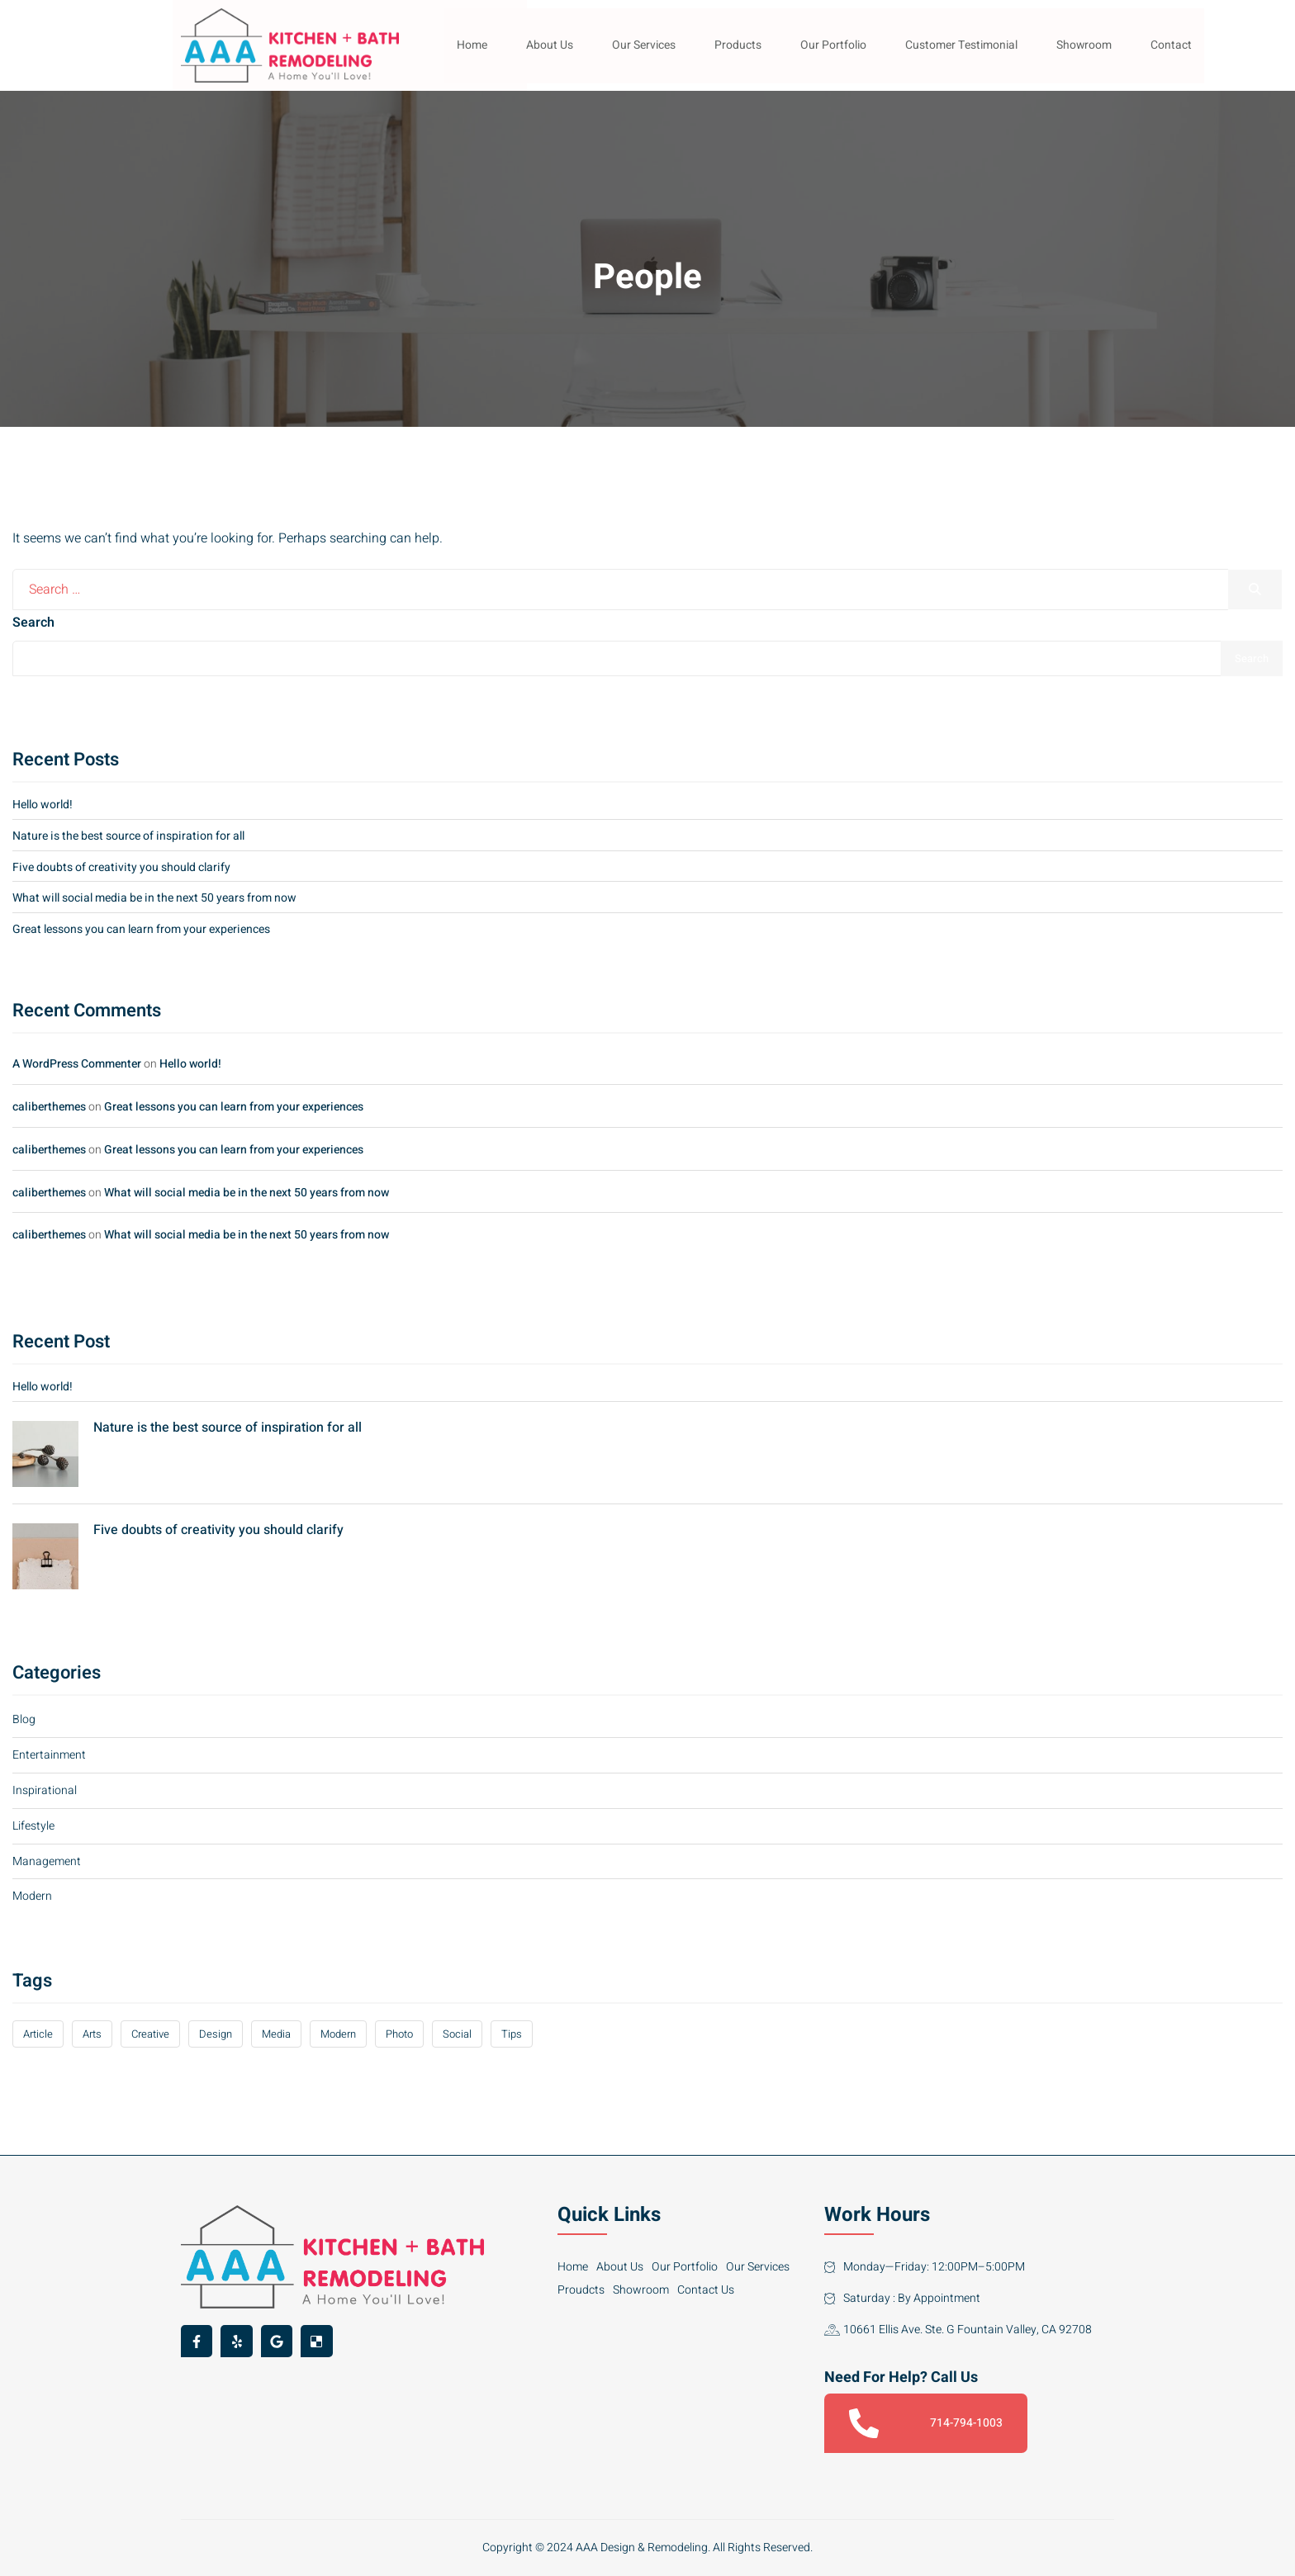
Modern (32, 1896)
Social (457, 2034)
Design (215, 2034)
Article (38, 2034)
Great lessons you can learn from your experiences (141, 929)
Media (276, 2034)
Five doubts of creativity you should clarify (121, 867)
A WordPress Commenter (76, 1064)
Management (46, 1861)
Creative (150, 2034)
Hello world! (42, 804)
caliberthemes (49, 1106)
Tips (511, 2034)
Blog (24, 1719)
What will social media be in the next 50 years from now (154, 898)
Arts (92, 2034)
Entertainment (49, 1755)
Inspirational (44, 1790)
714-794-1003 (926, 2423)
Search (33, 622)
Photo (399, 2034)
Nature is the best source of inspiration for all (128, 836)
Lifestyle (33, 1826)
